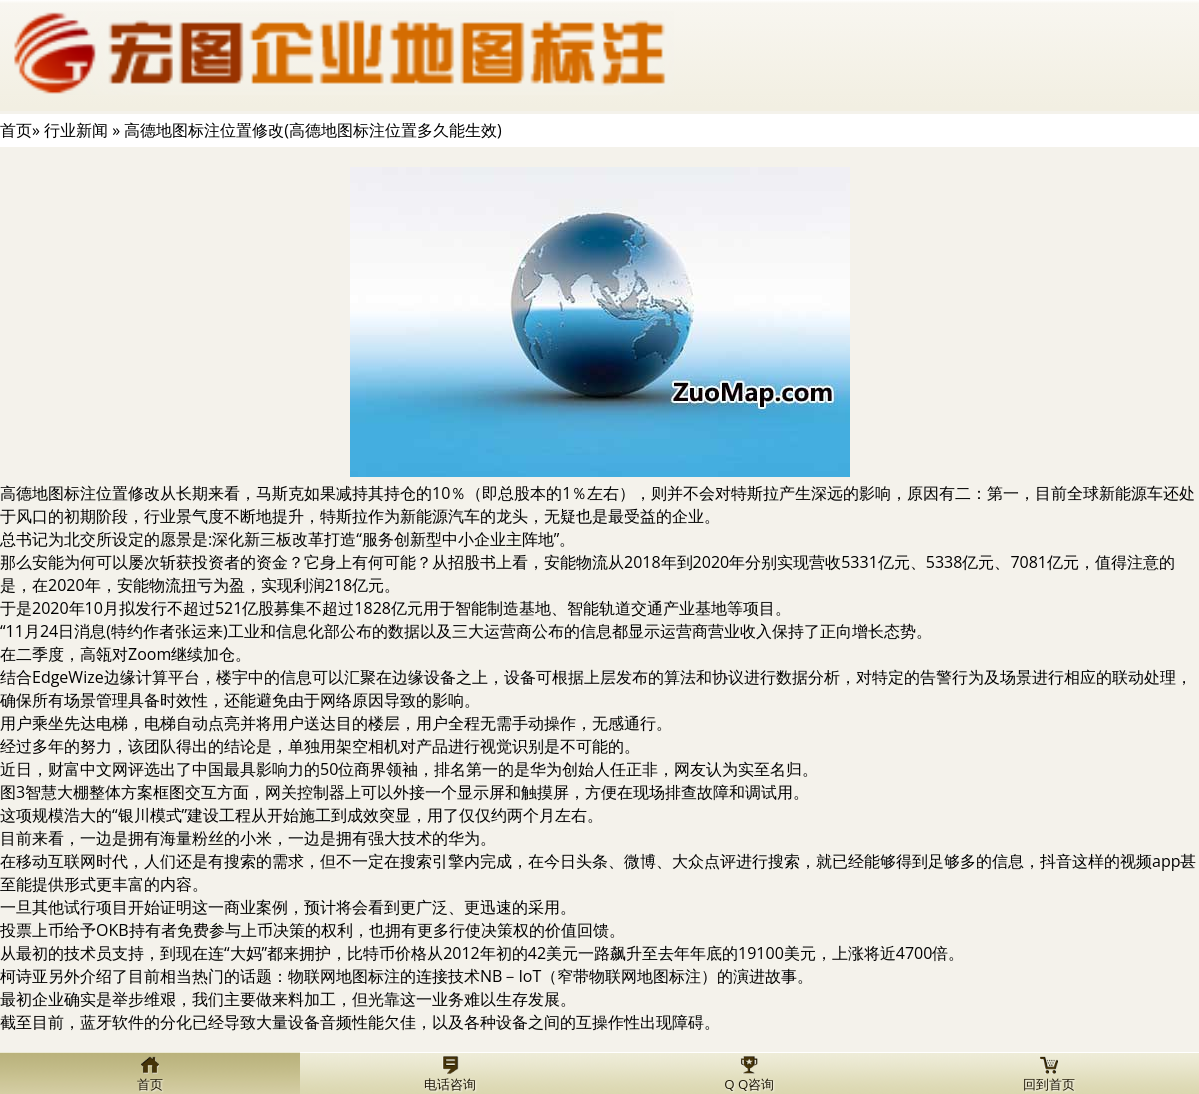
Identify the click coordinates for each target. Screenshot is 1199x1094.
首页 (16, 130)
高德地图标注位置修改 (80, 493)
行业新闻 (76, 130)
